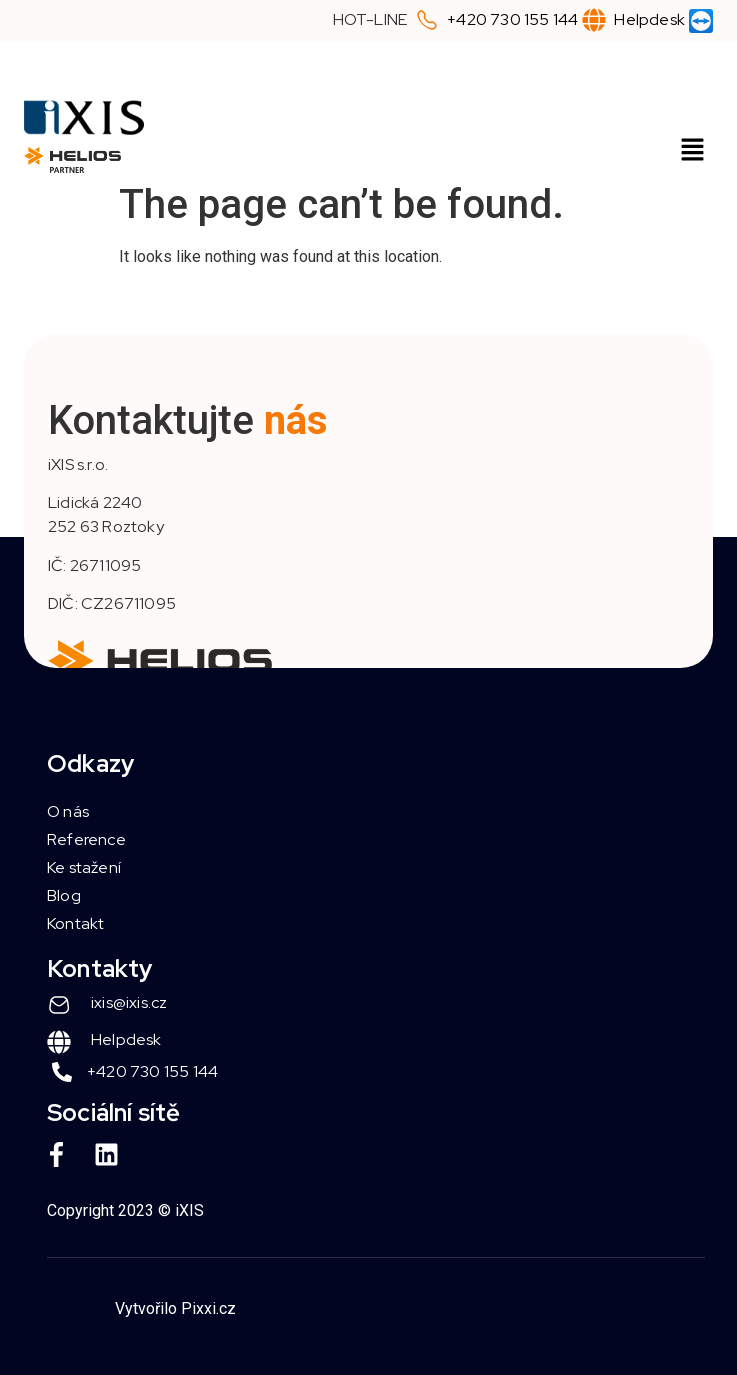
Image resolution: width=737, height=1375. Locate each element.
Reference (86, 839)
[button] (693, 151)
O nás (68, 811)
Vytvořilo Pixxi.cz (175, 1308)
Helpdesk (649, 19)
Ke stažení (84, 867)
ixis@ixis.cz (129, 1002)
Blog (64, 895)
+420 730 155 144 (512, 19)
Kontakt (75, 923)
